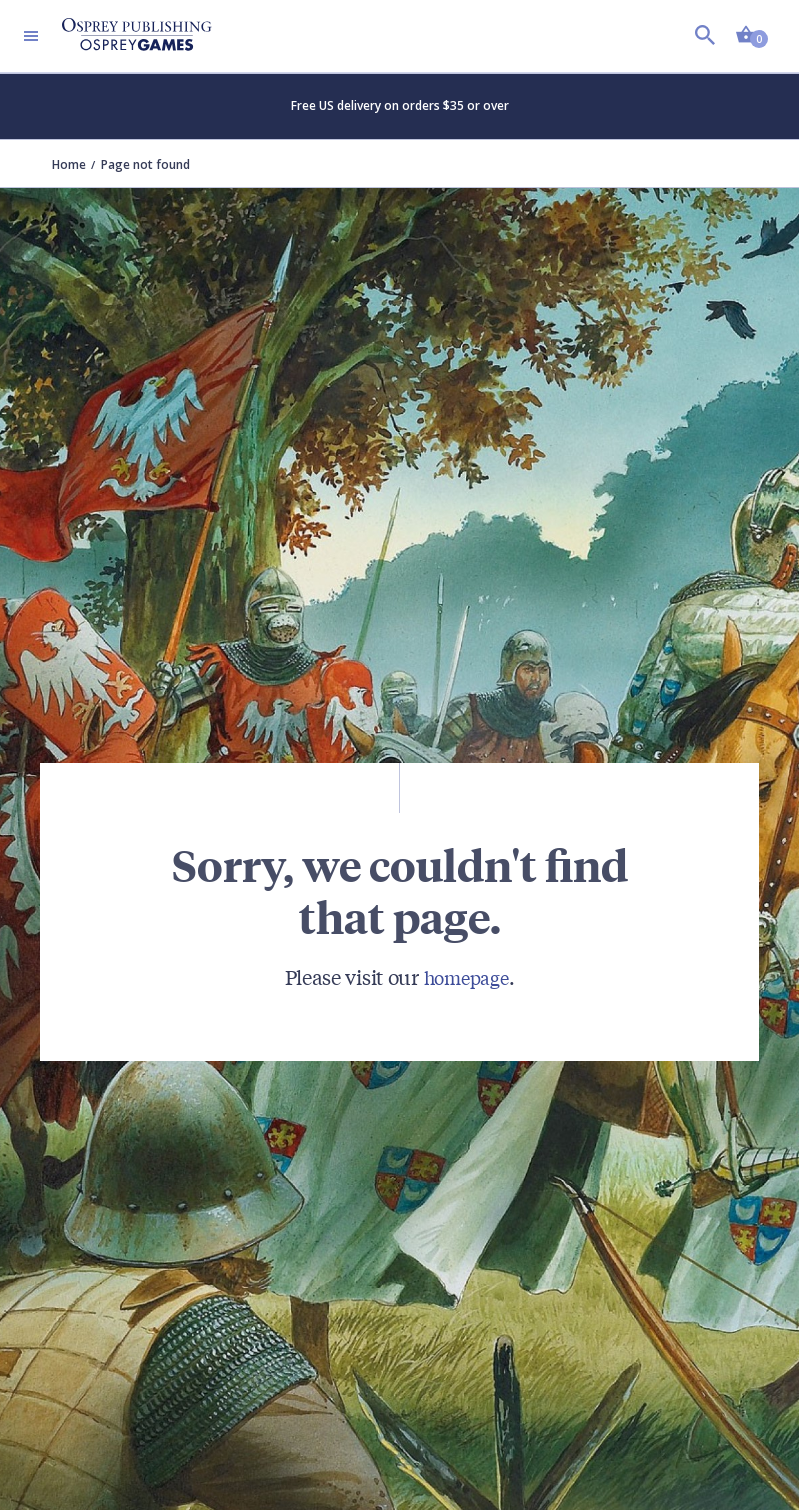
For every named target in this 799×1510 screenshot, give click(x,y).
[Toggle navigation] (31, 36)
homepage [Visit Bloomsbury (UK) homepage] (466, 976)
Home (69, 164)
